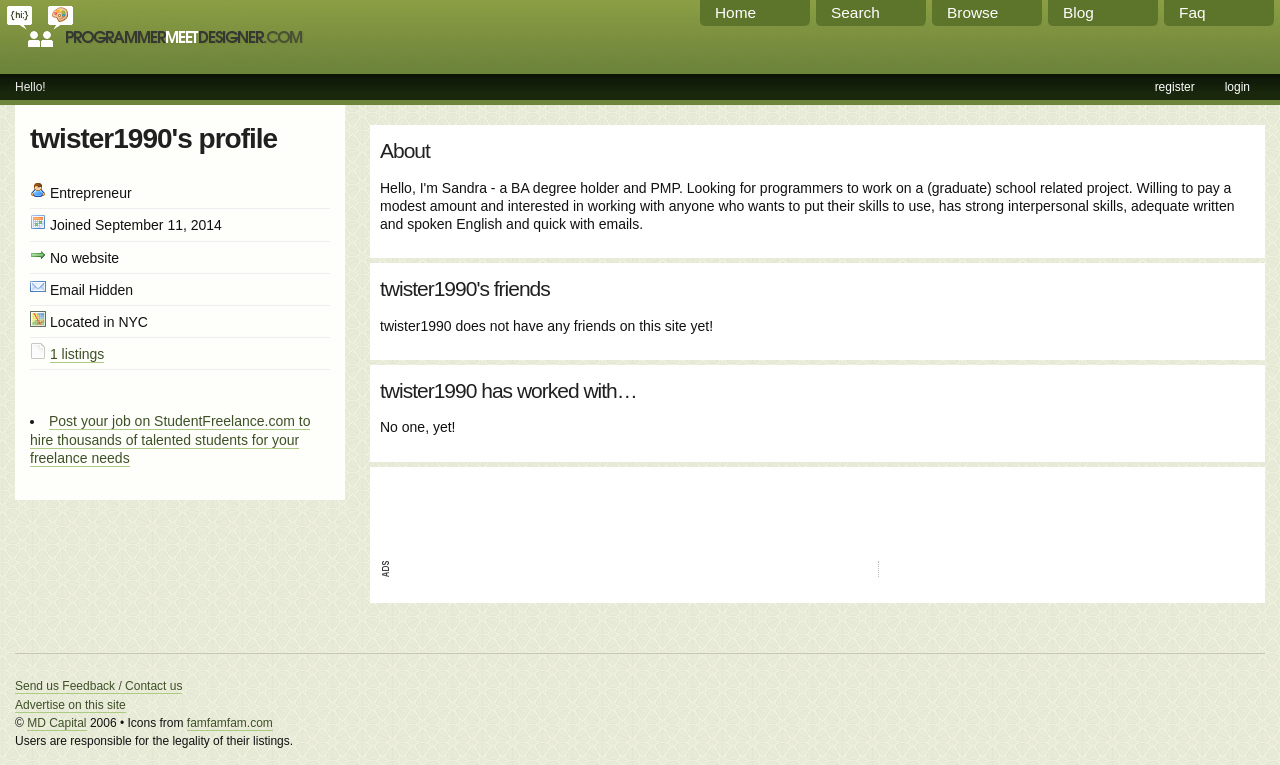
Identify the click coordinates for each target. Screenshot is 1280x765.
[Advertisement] (614, 507)
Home (735, 12)
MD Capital (56, 723)
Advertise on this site (70, 705)
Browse (972, 12)
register (1175, 87)
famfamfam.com (230, 723)
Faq (1192, 12)
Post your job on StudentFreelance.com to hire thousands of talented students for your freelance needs (170, 439)
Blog (1078, 12)
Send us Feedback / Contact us (98, 686)
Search (855, 12)
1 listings (77, 354)
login (1237, 87)
